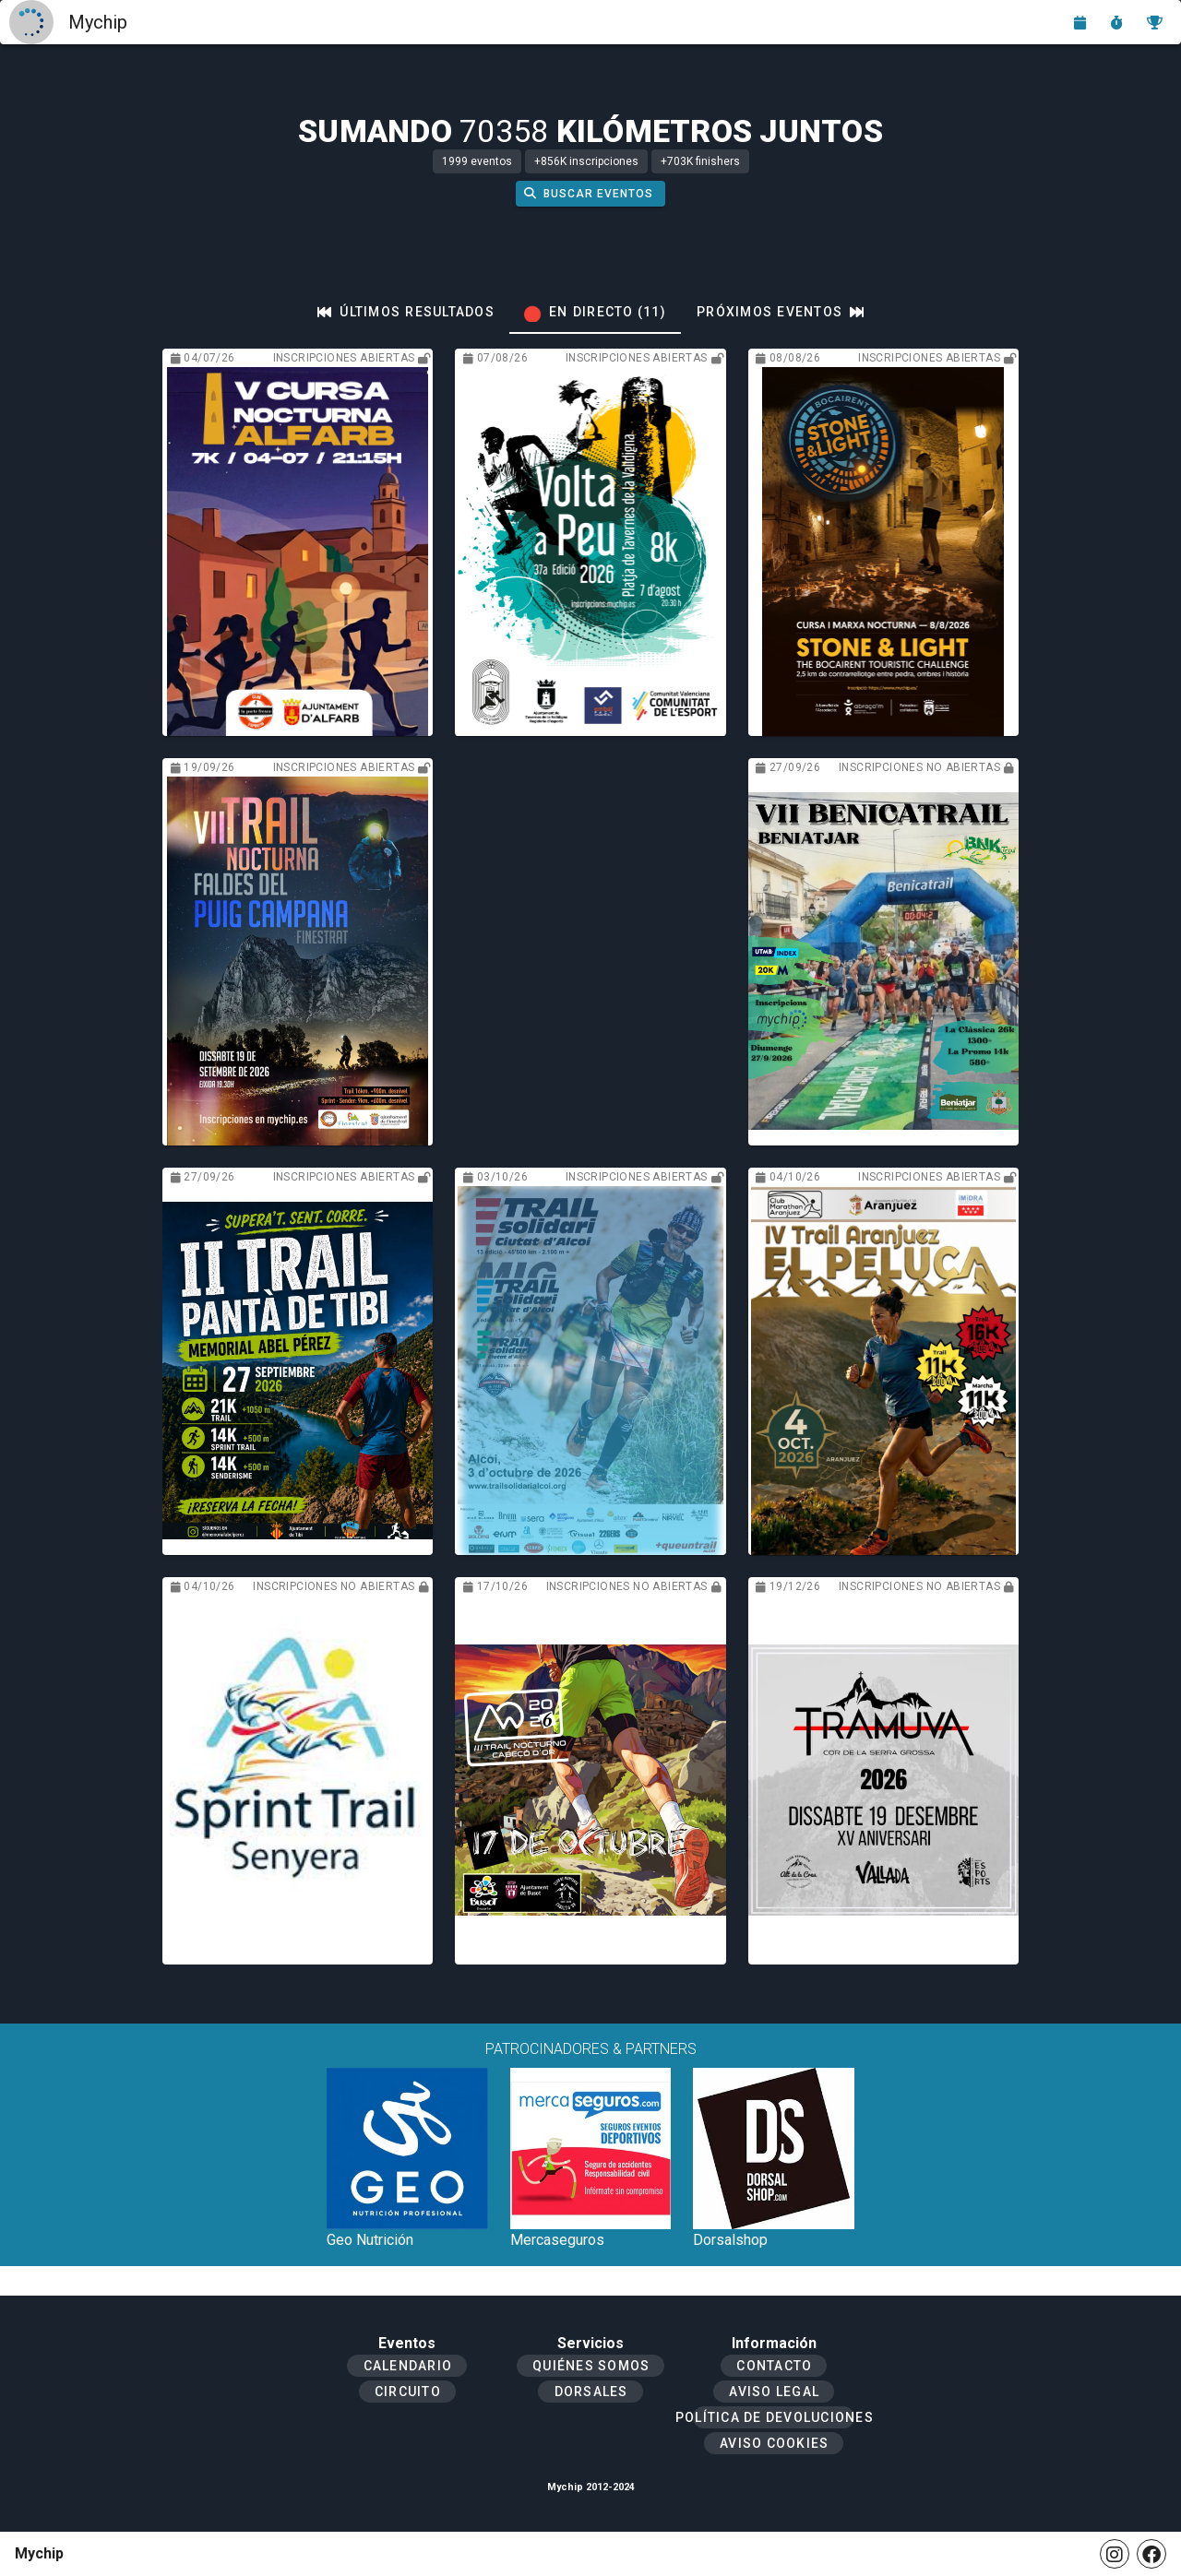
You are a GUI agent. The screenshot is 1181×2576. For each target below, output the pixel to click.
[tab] (406, 312)
